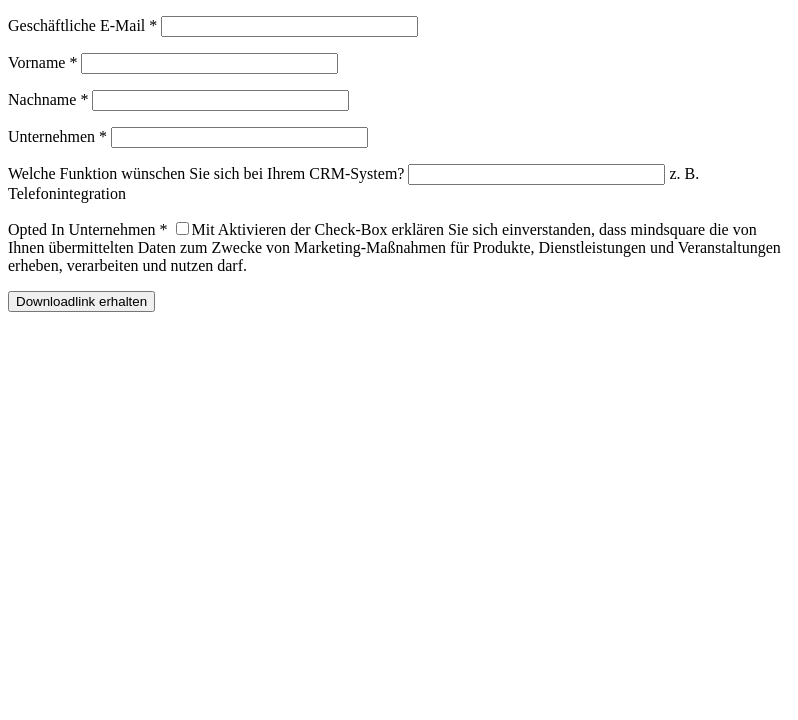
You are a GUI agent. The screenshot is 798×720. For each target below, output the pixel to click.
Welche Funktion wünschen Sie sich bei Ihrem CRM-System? (206, 173)
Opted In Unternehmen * (88, 229)
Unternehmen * (57, 136)
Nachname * (48, 99)
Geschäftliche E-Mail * (82, 25)
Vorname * (42, 62)
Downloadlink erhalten (81, 301)
